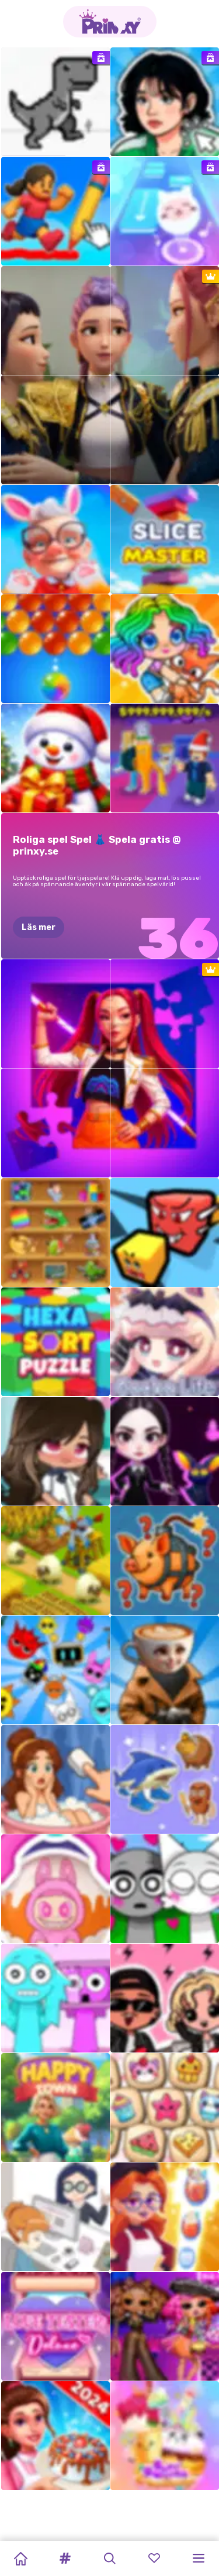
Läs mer (38, 927)
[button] (64, 2558)
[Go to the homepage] (110, 21)
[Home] (20, 2558)
